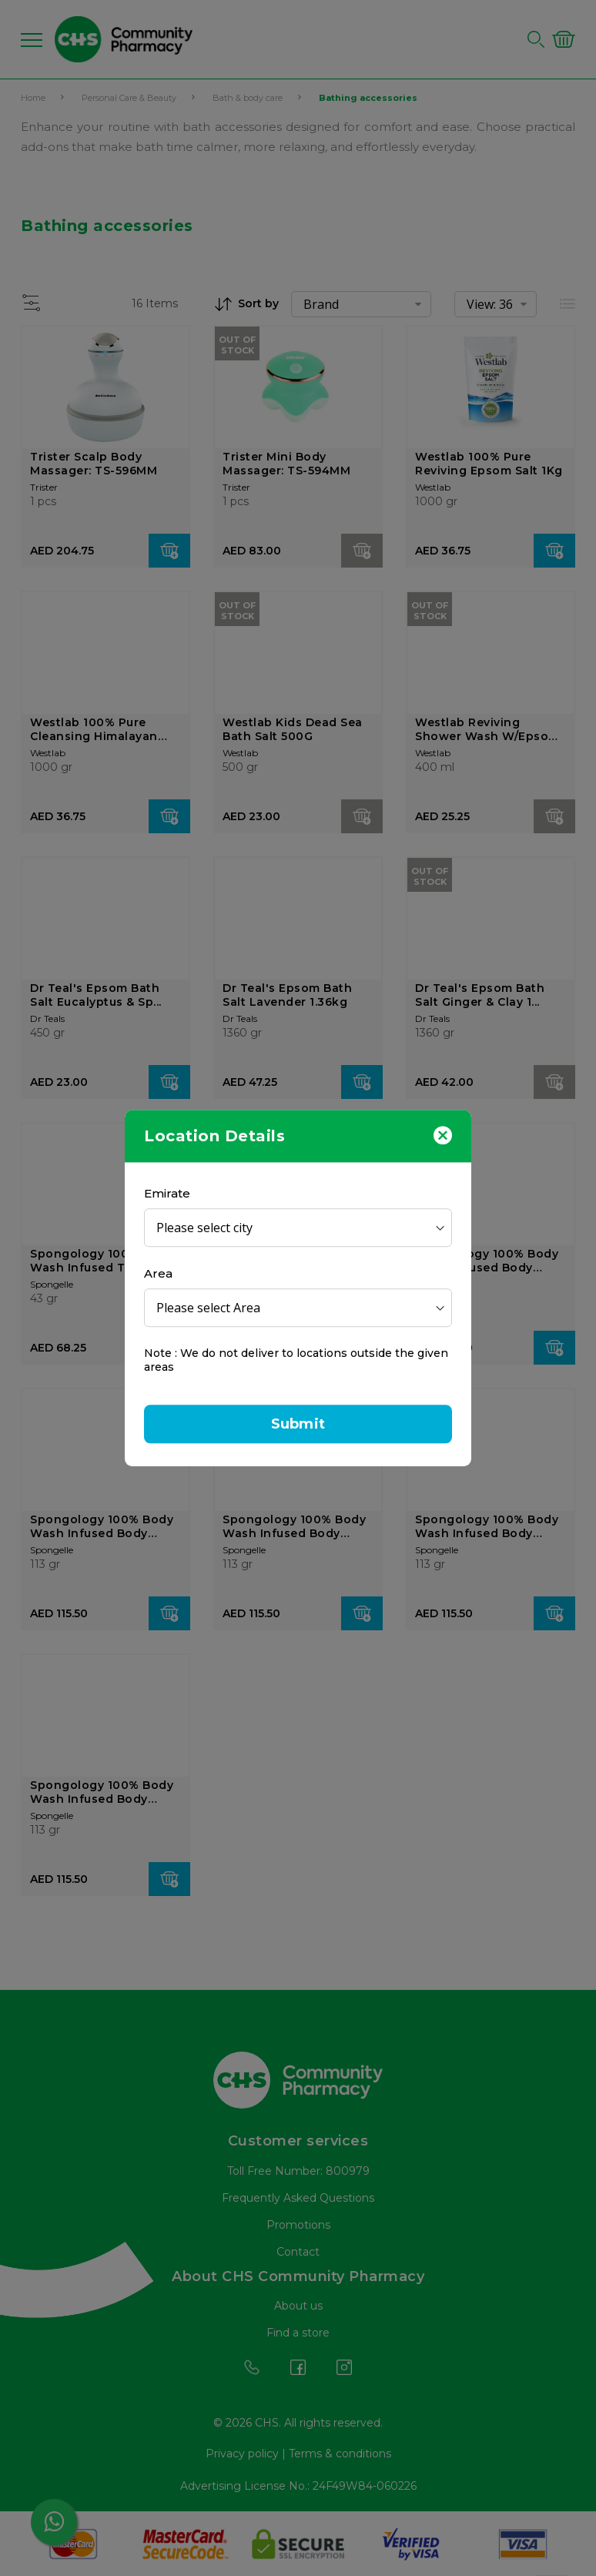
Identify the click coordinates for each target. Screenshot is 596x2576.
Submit (298, 1423)
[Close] (443, 1134)
